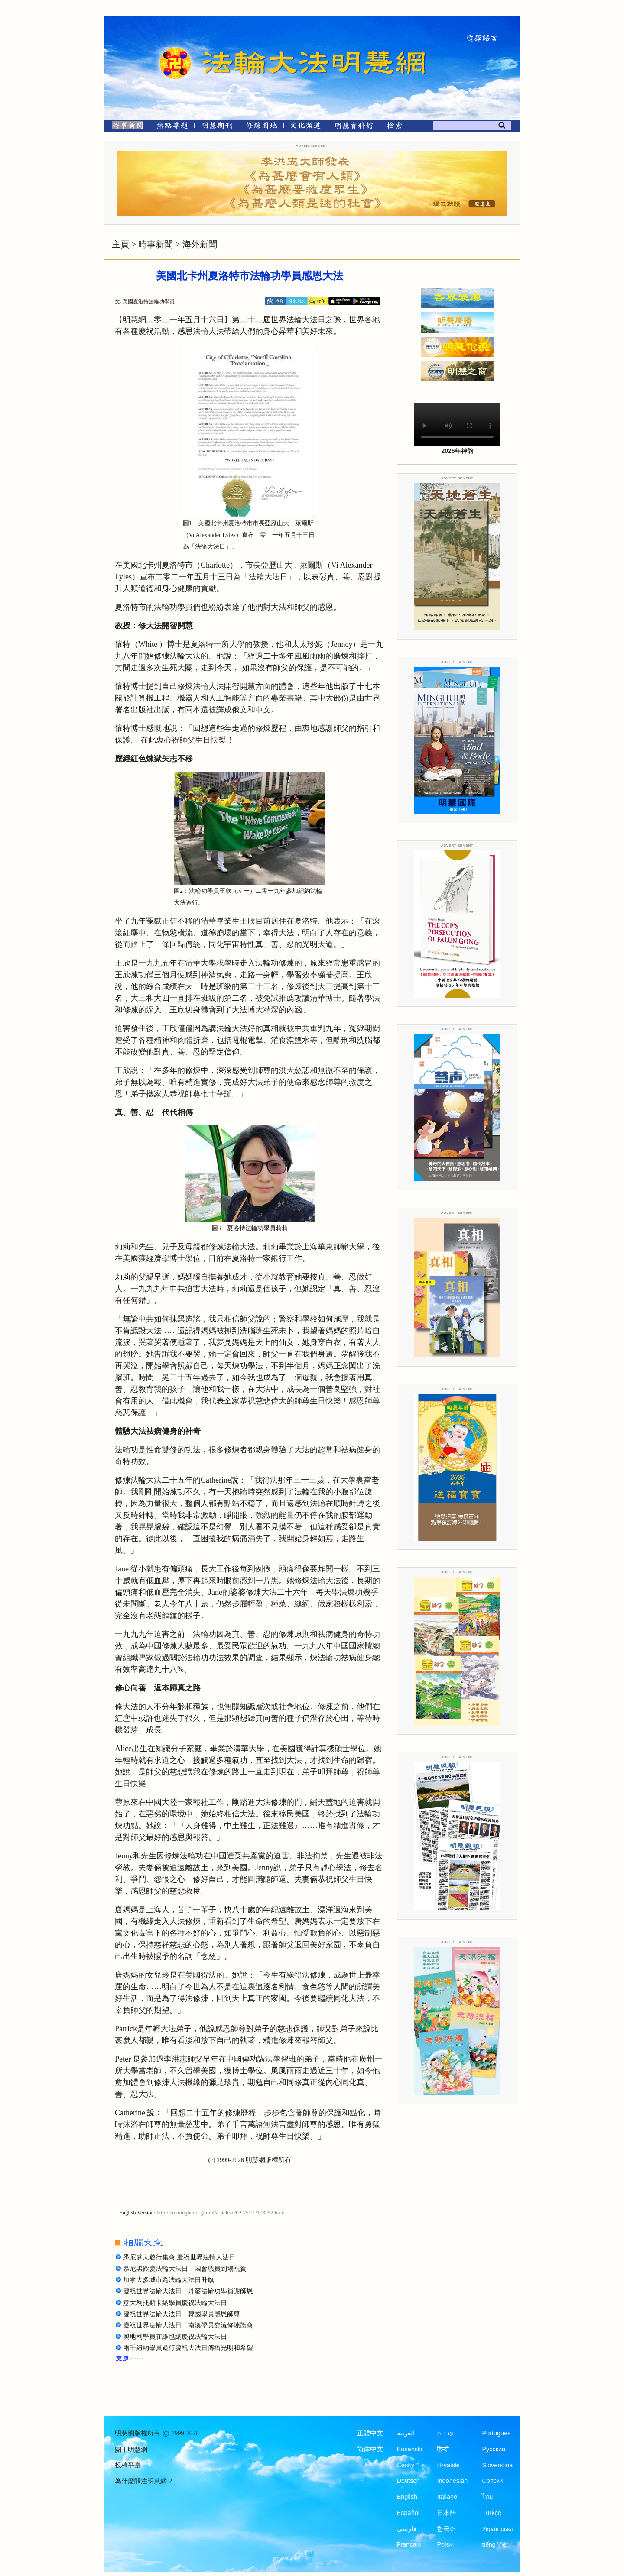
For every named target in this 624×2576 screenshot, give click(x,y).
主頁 (120, 244)
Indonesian (452, 2480)
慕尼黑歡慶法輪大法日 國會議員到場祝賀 (185, 2268)
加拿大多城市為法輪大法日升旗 (168, 2279)
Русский (493, 2449)
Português (496, 2433)
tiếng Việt (495, 2544)
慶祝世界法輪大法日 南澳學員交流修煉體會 (188, 2325)
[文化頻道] (306, 127)
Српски (492, 2480)
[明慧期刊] (217, 127)
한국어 (446, 2528)
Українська (498, 2528)
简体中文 (370, 2449)
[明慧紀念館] (354, 127)
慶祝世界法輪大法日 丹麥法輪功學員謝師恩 (188, 2291)
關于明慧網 (131, 2449)
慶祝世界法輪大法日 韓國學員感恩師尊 (181, 2314)
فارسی (406, 2528)
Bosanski (409, 2449)
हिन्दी (443, 2449)
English (407, 2496)
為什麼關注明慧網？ (144, 2481)
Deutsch (408, 2480)
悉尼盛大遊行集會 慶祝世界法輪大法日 (179, 2257)
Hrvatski (448, 2465)
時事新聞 (155, 244)
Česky (405, 2465)
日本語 (446, 2512)
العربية (406, 2433)
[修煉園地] (261, 127)
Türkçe (491, 2512)
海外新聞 (199, 244)
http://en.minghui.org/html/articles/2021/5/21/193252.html (221, 2213)
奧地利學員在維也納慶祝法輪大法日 (175, 2336)
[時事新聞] (124, 127)
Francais (409, 2544)
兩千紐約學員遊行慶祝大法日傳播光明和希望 (188, 2347)
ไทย (487, 2496)
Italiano (447, 2496)
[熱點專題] (172, 127)
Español (408, 2512)
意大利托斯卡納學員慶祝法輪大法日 (175, 2302)
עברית (445, 2433)
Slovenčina (497, 2465)
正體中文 (370, 2433)
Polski (445, 2544)
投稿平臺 (128, 2465)
